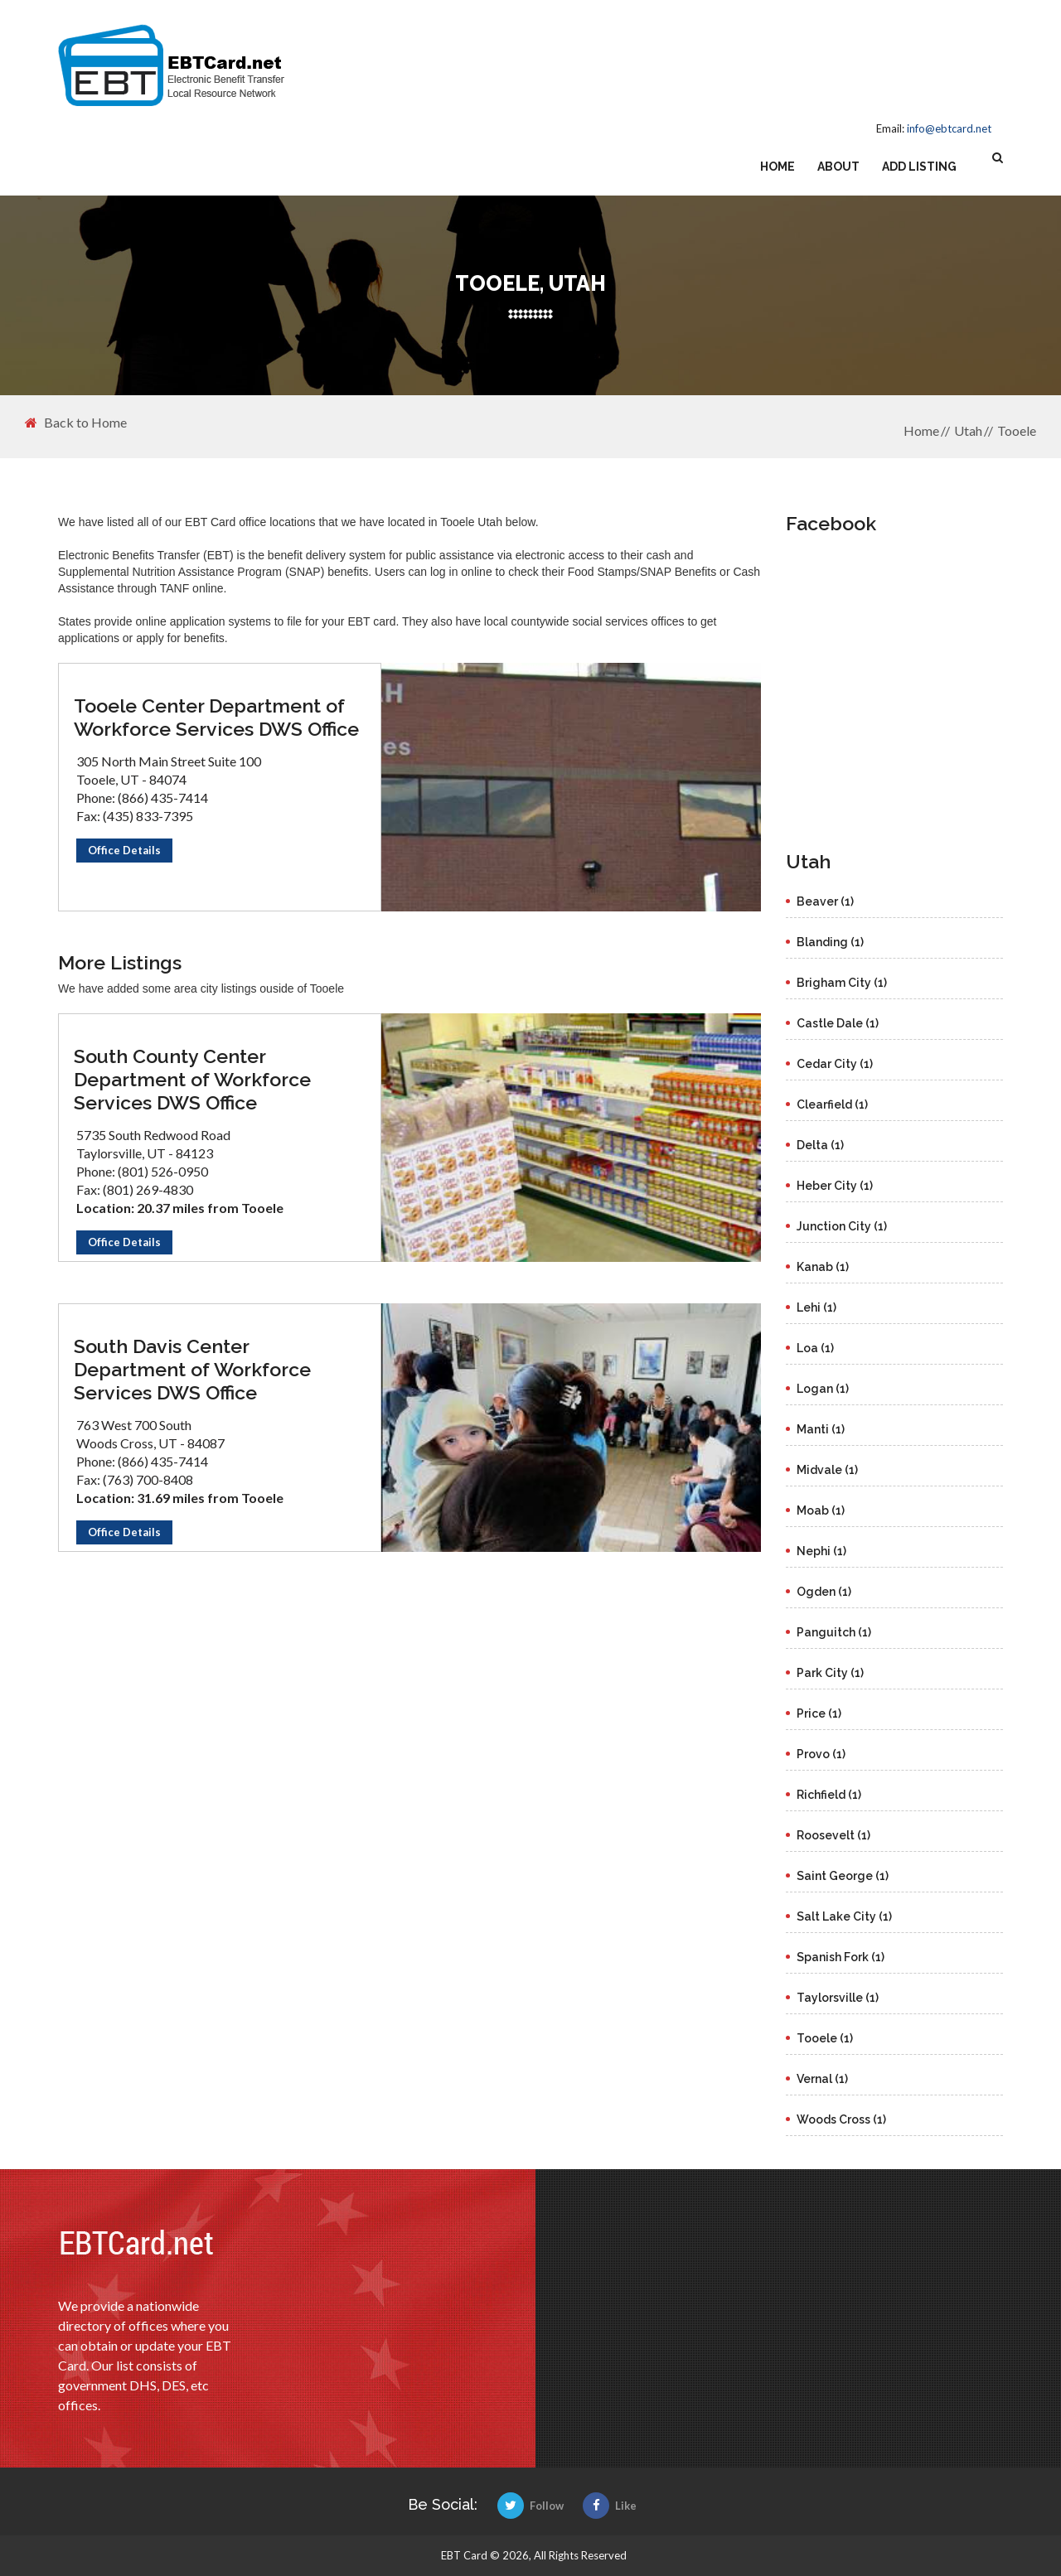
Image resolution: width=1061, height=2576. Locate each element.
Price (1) (819, 1713)
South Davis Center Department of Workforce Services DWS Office (192, 1369)
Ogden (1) (824, 1591)
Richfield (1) (829, 1794)
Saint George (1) (843, 1876)
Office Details (124, 850)
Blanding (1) (830, 942)
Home (777, 166)
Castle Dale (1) (838, 1023)
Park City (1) (830, 1673)
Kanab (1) (823, 1267)
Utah (968, 430)
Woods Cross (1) (841, 2119)
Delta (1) (820, 1145)
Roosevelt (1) (833, 1835)
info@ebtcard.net (949, 128)
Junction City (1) (842, 1226)
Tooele (1016, 430)
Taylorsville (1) (838, 1997)
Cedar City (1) (835, 1064)
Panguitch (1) (834, 1632)
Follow (530, 2505)
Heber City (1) (835, 1185)
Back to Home (76, 422)
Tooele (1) (825, 2038)
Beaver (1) (825, 901)
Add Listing (919, 166)
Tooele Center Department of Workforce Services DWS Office (216, 717)
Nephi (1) (821, 1551)
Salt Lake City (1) (844, 1916)
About (838, 166)
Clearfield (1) (832, 1104)
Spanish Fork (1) (840, 1957)
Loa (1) (815, 1348)
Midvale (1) (827, 1470)
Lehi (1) (816, 1307)
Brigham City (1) (842, 982)
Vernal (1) (822, 2079)
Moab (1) (821, 1510)
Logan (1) (823, 1388)
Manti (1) (821, 1429)
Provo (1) (821, 1754)
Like (610, 2505)
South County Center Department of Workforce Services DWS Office (192, 1079)
